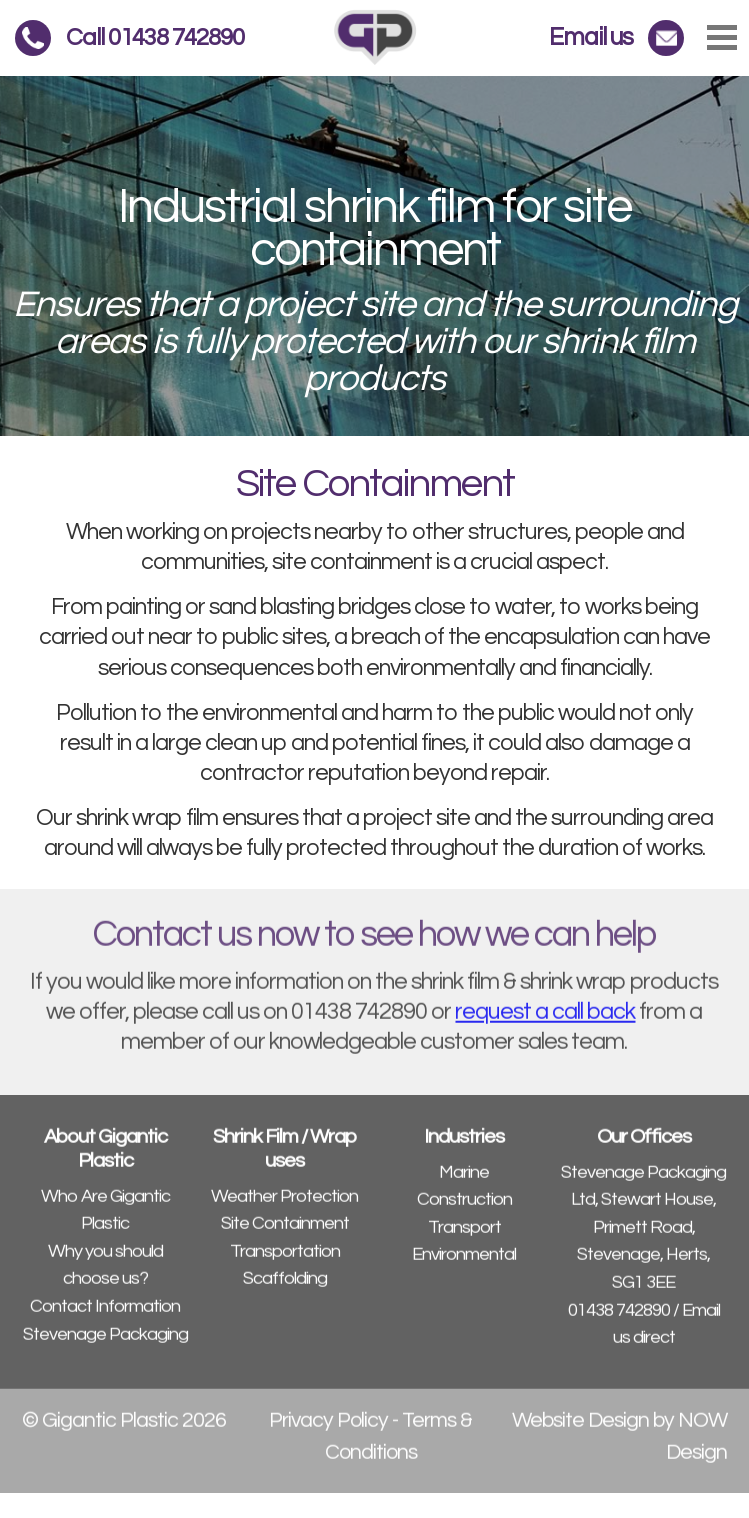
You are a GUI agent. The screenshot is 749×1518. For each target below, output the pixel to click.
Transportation (285, 1263)
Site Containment (285, 1235)
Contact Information (105, 1318)
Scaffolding (285, 1290)
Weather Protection (284, 1207)
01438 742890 (619, 1321)
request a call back (545, 1024)
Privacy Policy (328, 1432)
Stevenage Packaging (105, 1345)
